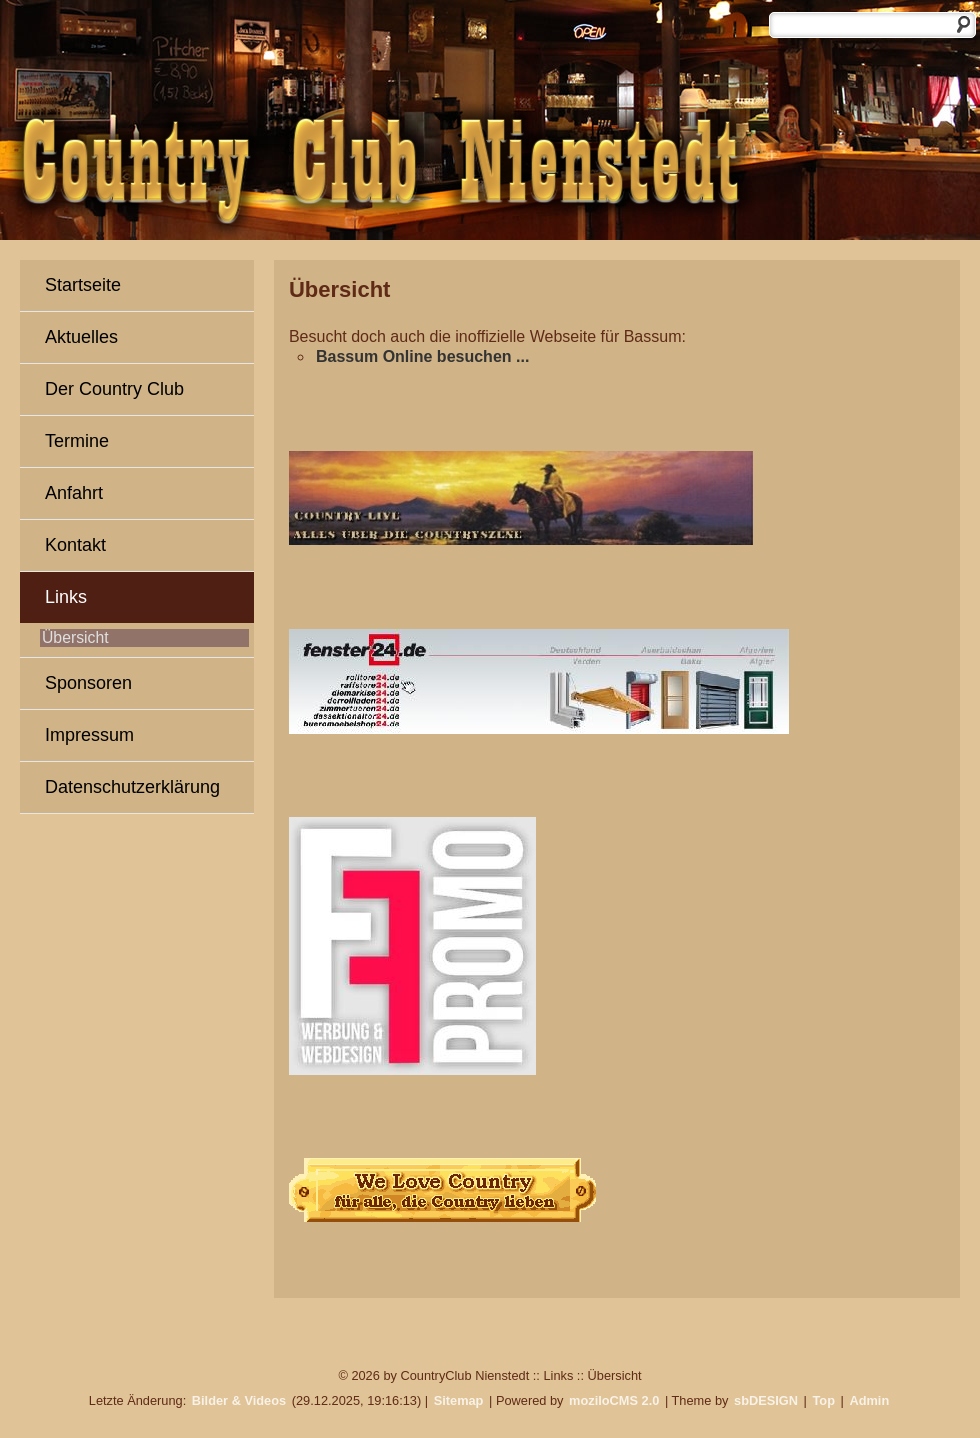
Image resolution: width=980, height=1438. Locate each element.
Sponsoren (88, 683)
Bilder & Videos (239, 1400)
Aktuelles (81, 337)
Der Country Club (114, 389)
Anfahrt (74, 493)
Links (66, 597)
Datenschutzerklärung (132, 787)
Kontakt (75, 545)
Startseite (83, 285)
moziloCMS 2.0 (614, 1400)
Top (823, 1400)
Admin (869, 1400)
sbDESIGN (766, 1400)
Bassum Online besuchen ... (422, 356)
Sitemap (459, 1400)
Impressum (89, 735)
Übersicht (75, 637)
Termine (77, 441)
